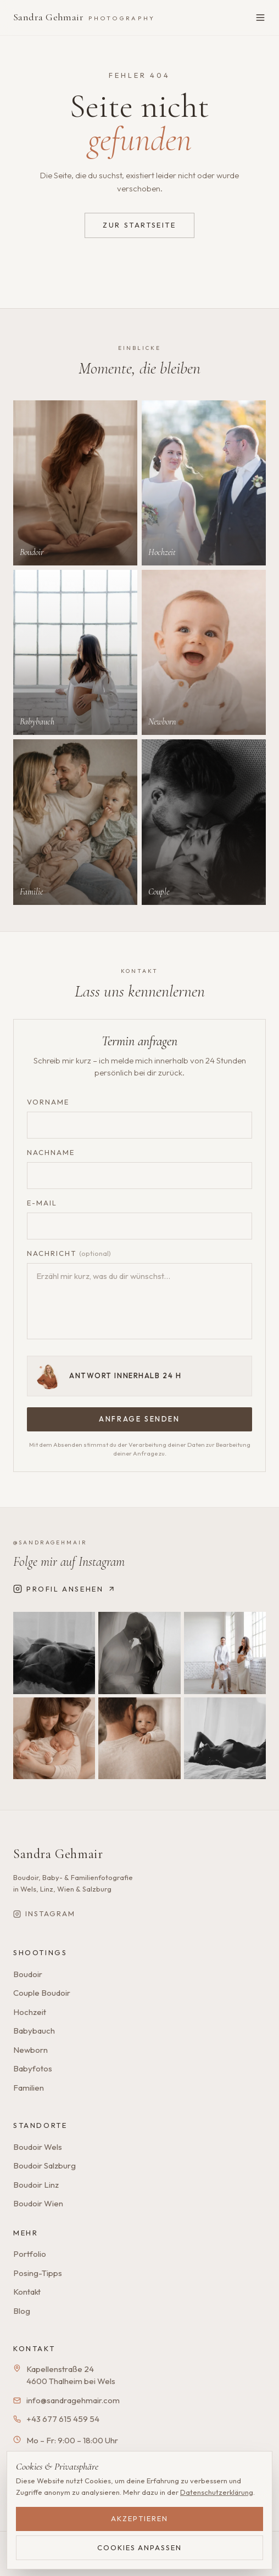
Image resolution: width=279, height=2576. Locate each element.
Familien (28, 2087)
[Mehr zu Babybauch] (75, 652)
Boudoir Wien (38, 2203)
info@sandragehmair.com (73, 2400)
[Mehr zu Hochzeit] (204, 482)
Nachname (51, 1152)
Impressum (38, 2560)
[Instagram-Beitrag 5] (139, 1738)
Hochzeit (29, 2012)
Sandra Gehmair (84, 17)
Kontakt (27, 2291)
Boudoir (27, 1974)
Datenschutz (83, 2560)
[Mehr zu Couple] (204, 821)
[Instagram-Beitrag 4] (54, 1738)
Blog (21, 2311)
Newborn (30, 2050)
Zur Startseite (139, 224)
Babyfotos (32, 2068)
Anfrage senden (139, 1418)
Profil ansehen (64, 1589)
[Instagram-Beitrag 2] (139, 1653)
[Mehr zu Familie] (75, 821)
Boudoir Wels (37, 2147)
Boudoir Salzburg (44, 2165)
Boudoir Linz (36, 2184)
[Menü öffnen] (260, 17)
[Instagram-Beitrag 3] (225, 1653)
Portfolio (29, 2254)
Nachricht (69, 1253)
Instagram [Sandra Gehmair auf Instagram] (44, 1913)
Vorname (48, 1101)
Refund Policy (151, 2560)
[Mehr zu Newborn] (204, 652)
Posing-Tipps (37, 2273)
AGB (117, 2560)
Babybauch (34, 2030)
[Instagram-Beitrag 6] (225, 1738)
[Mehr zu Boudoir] (75, 482)
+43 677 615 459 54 (62, 2419)
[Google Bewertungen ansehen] (76, 2482)
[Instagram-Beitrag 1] (54, 1653)
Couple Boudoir (41, 1993)
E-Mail (42, 1202)
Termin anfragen (200, 2483)
